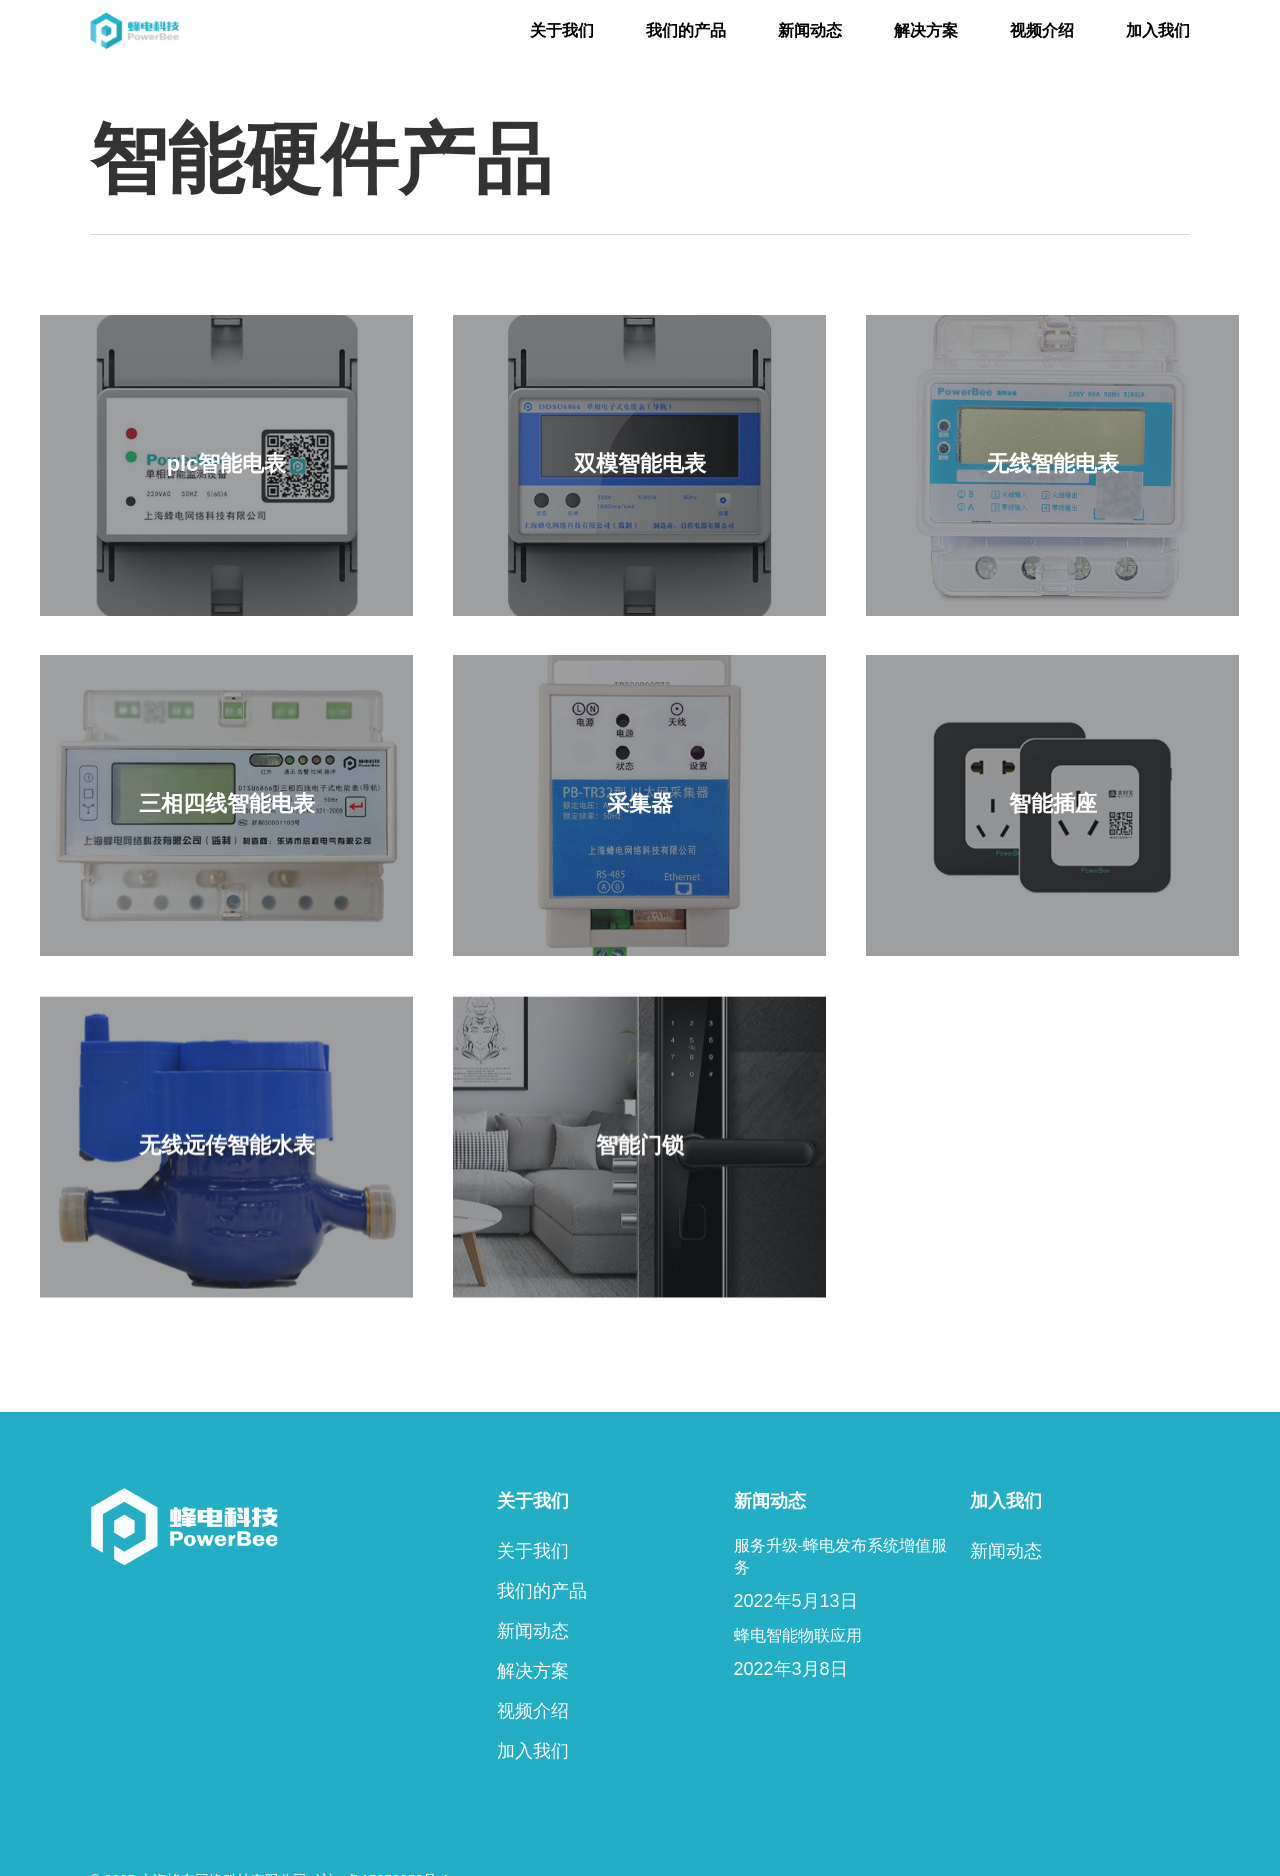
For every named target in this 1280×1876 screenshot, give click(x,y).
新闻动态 (533, 1631)
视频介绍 (533, 1711)
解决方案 (533, 1671)
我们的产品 (542, 1591)
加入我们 (533, 1751)
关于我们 (533, 1551)
